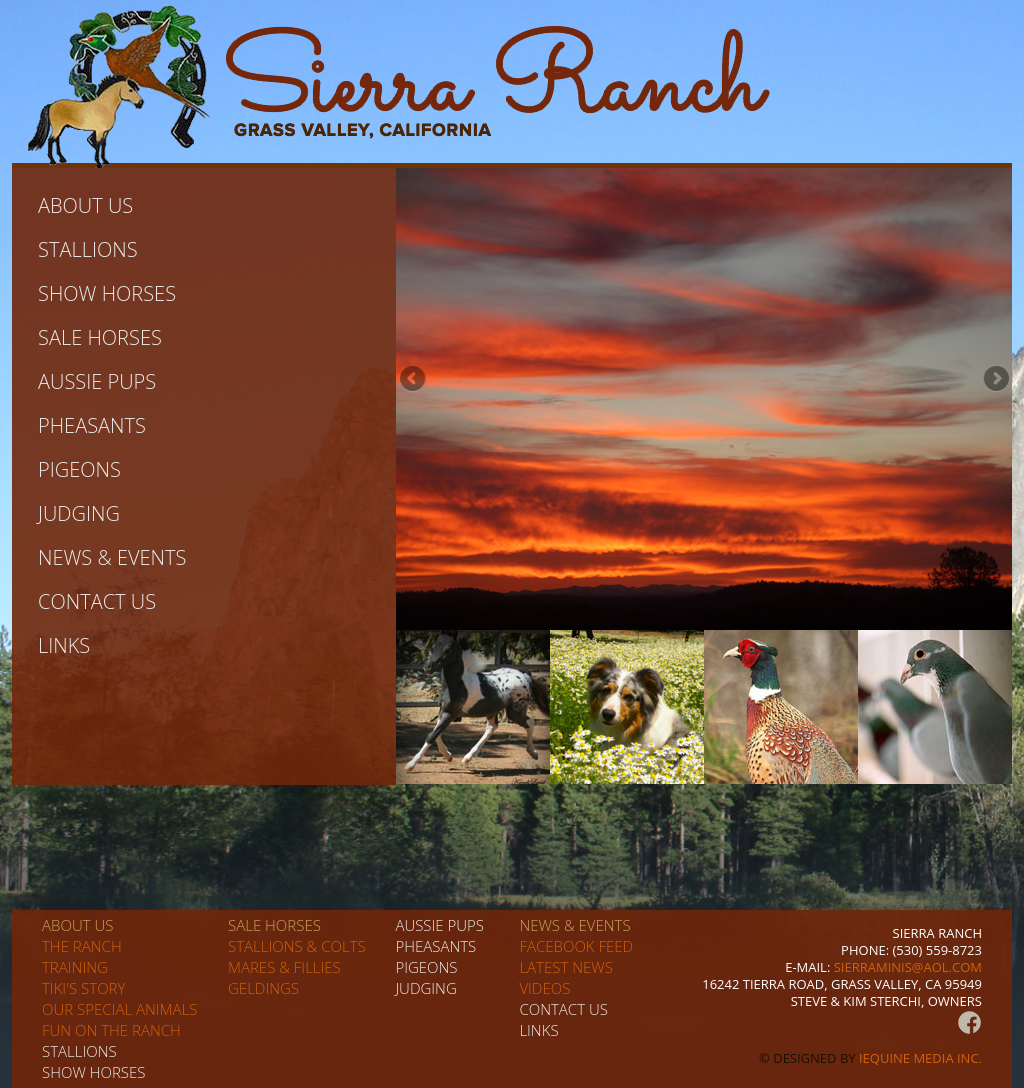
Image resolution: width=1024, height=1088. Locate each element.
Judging (79, 513)
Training (75, 967)
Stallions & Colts (297, 946)
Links (64, 645)
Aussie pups (97, 381)
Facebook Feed (576, 946)
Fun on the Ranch (111, 1030)
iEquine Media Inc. (920, 1058)
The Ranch (82, 946)
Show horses (107, 293)
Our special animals (119, 1009)
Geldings (263, 988)
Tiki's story (83, 988)
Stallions (88, 249)
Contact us (97, 601)
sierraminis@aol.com (908, 967)
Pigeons (79, 469)
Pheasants (92, 425)
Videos (544, 988)
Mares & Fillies (284, 967)
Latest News (565, 967)
